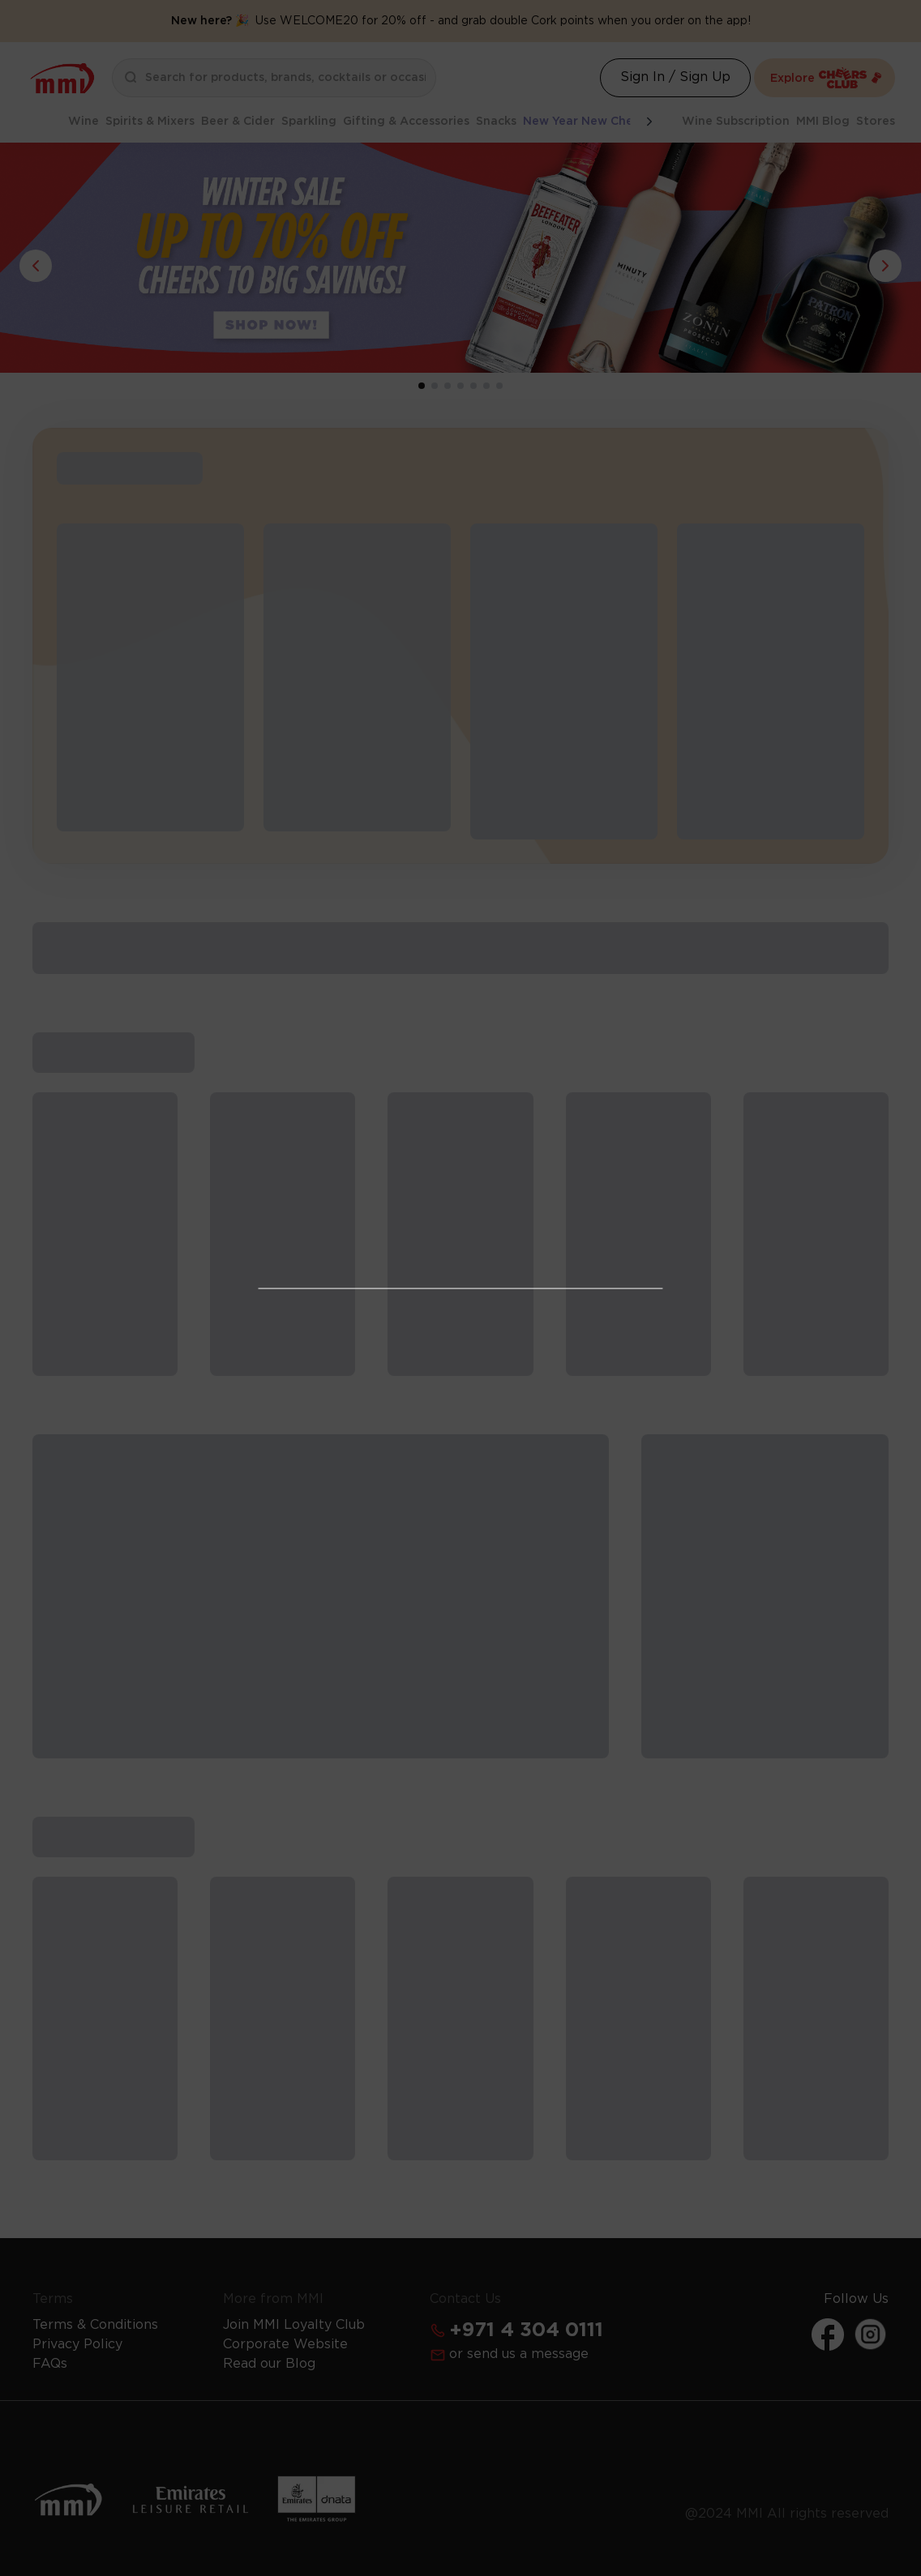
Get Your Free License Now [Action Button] (460, 1499)
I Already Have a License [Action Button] (461, 1206)
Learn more (548, 1453)
